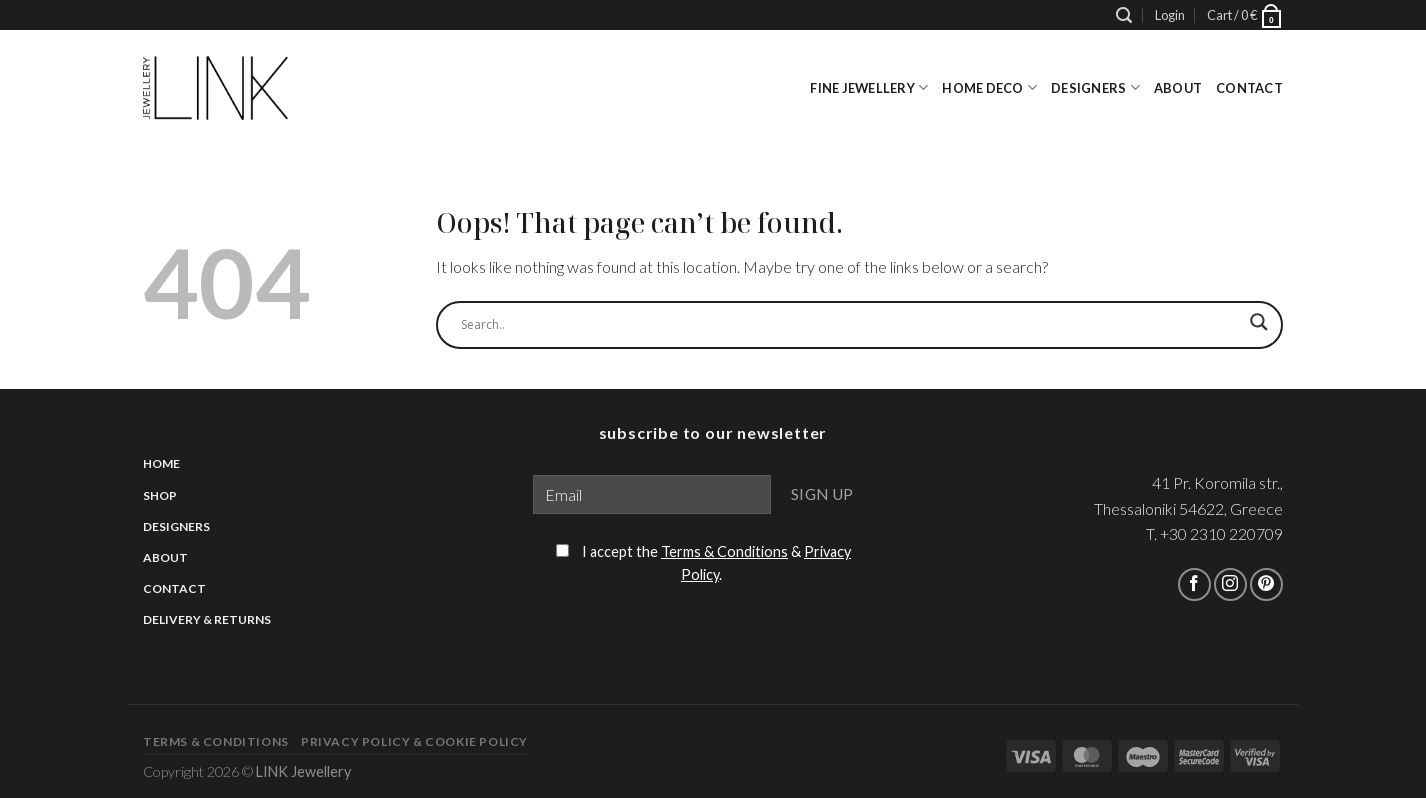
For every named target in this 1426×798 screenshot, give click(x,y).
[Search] (1124, 15)
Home (161, 463)
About (1178, 88)
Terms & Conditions (724, 551)
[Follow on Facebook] (1194, 584)
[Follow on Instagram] (1230, 584)
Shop (160, 495)
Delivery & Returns (207, 619)
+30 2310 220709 (1221, 533)
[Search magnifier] (1259, 330)
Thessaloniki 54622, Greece (1188, 508)
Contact (1249, 88)
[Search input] (851, 325)
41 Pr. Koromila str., (1217, 482)
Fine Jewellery (869, 87)
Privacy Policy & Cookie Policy (414, 741)
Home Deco (989, 87)
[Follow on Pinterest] (1266, 584)
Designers (1095, 87)
